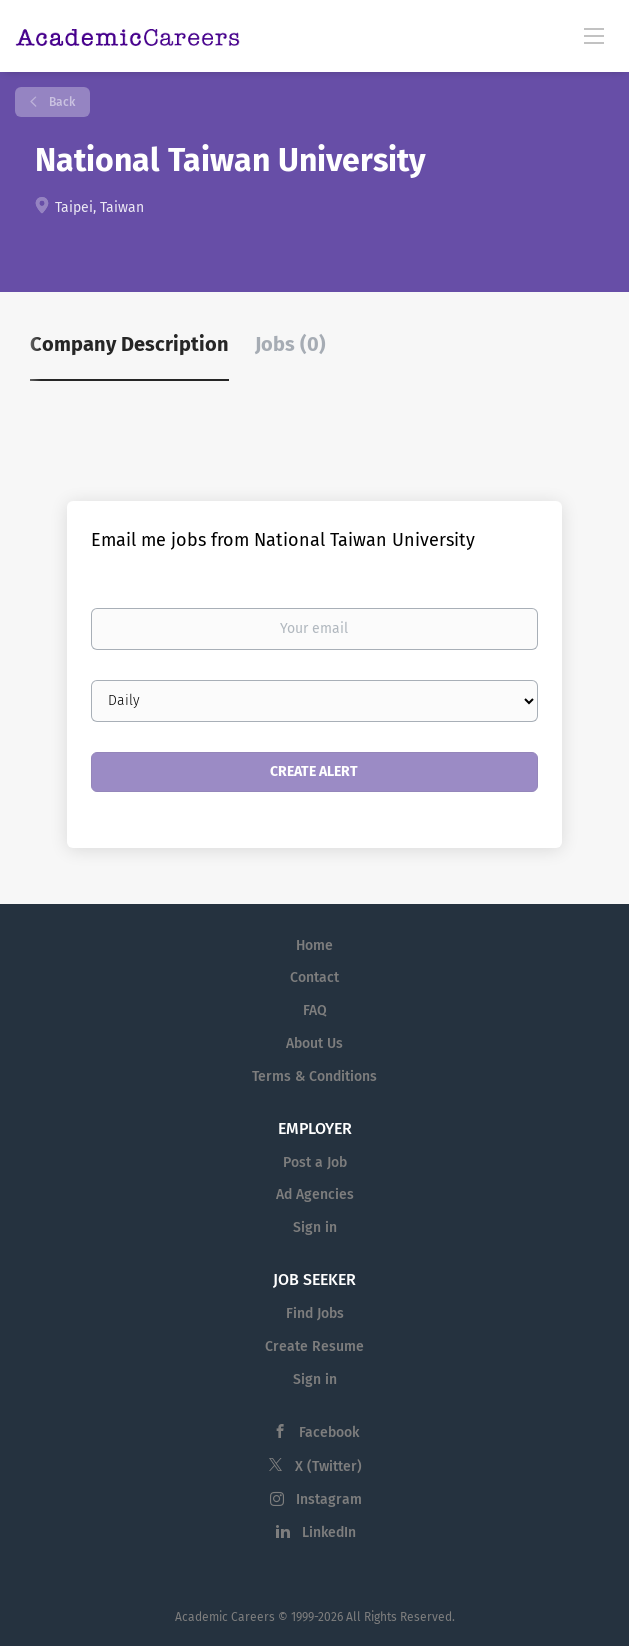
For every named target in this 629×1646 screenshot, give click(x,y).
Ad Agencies (315, 1194)
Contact (314, 977)
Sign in (315, 1227)
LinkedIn (329, 1532)
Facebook (329, 1432)
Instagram (329, 1499)
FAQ (315, 1010)
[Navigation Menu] (594, 35)
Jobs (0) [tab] (290, 344)
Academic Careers (225, 1617)
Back (60, 102)
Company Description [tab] (129, 344)
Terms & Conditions (314, 1076)
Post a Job (315, 1162)
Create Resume (314, 1346)
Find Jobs (315, 1313)
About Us (314, 1043)
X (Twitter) (328, 1466)
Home (314, 945)
